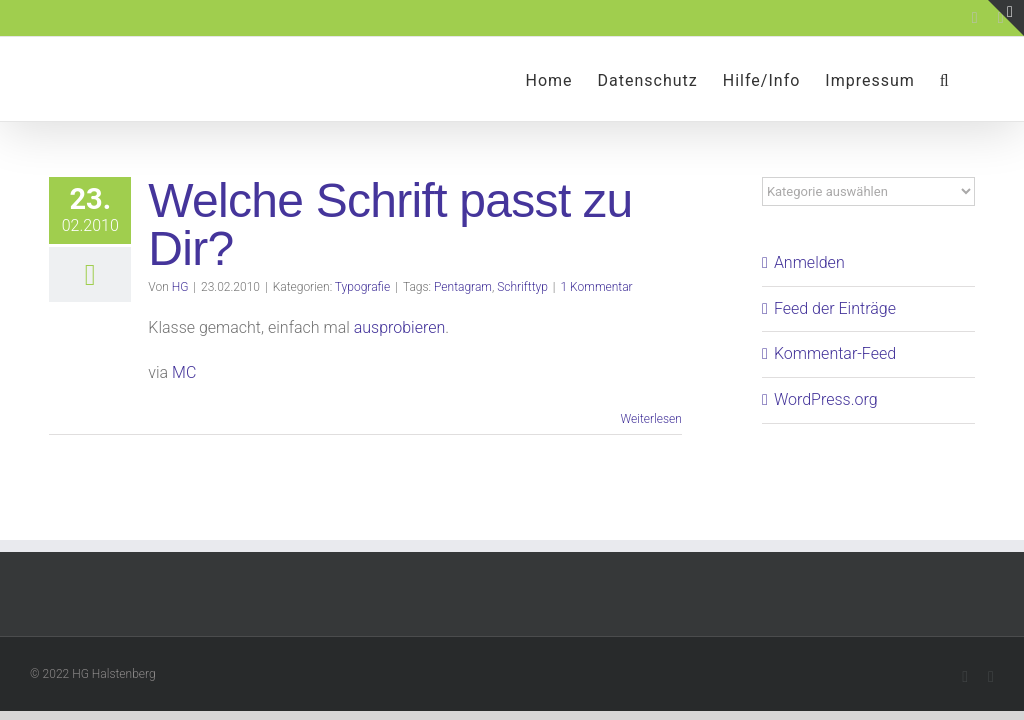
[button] (945, 79)
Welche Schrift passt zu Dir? (390, 224)
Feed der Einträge (835, 308)
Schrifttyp (522, 287)
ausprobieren (400, 327)
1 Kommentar (597, 287)
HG (180, 287)
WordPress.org (826, 399)
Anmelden (809, 262)
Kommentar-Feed (835, 353)
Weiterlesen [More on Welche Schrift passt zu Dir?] (650, 419)
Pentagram (463, 287)
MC (184, 372)
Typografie (362, 287)
